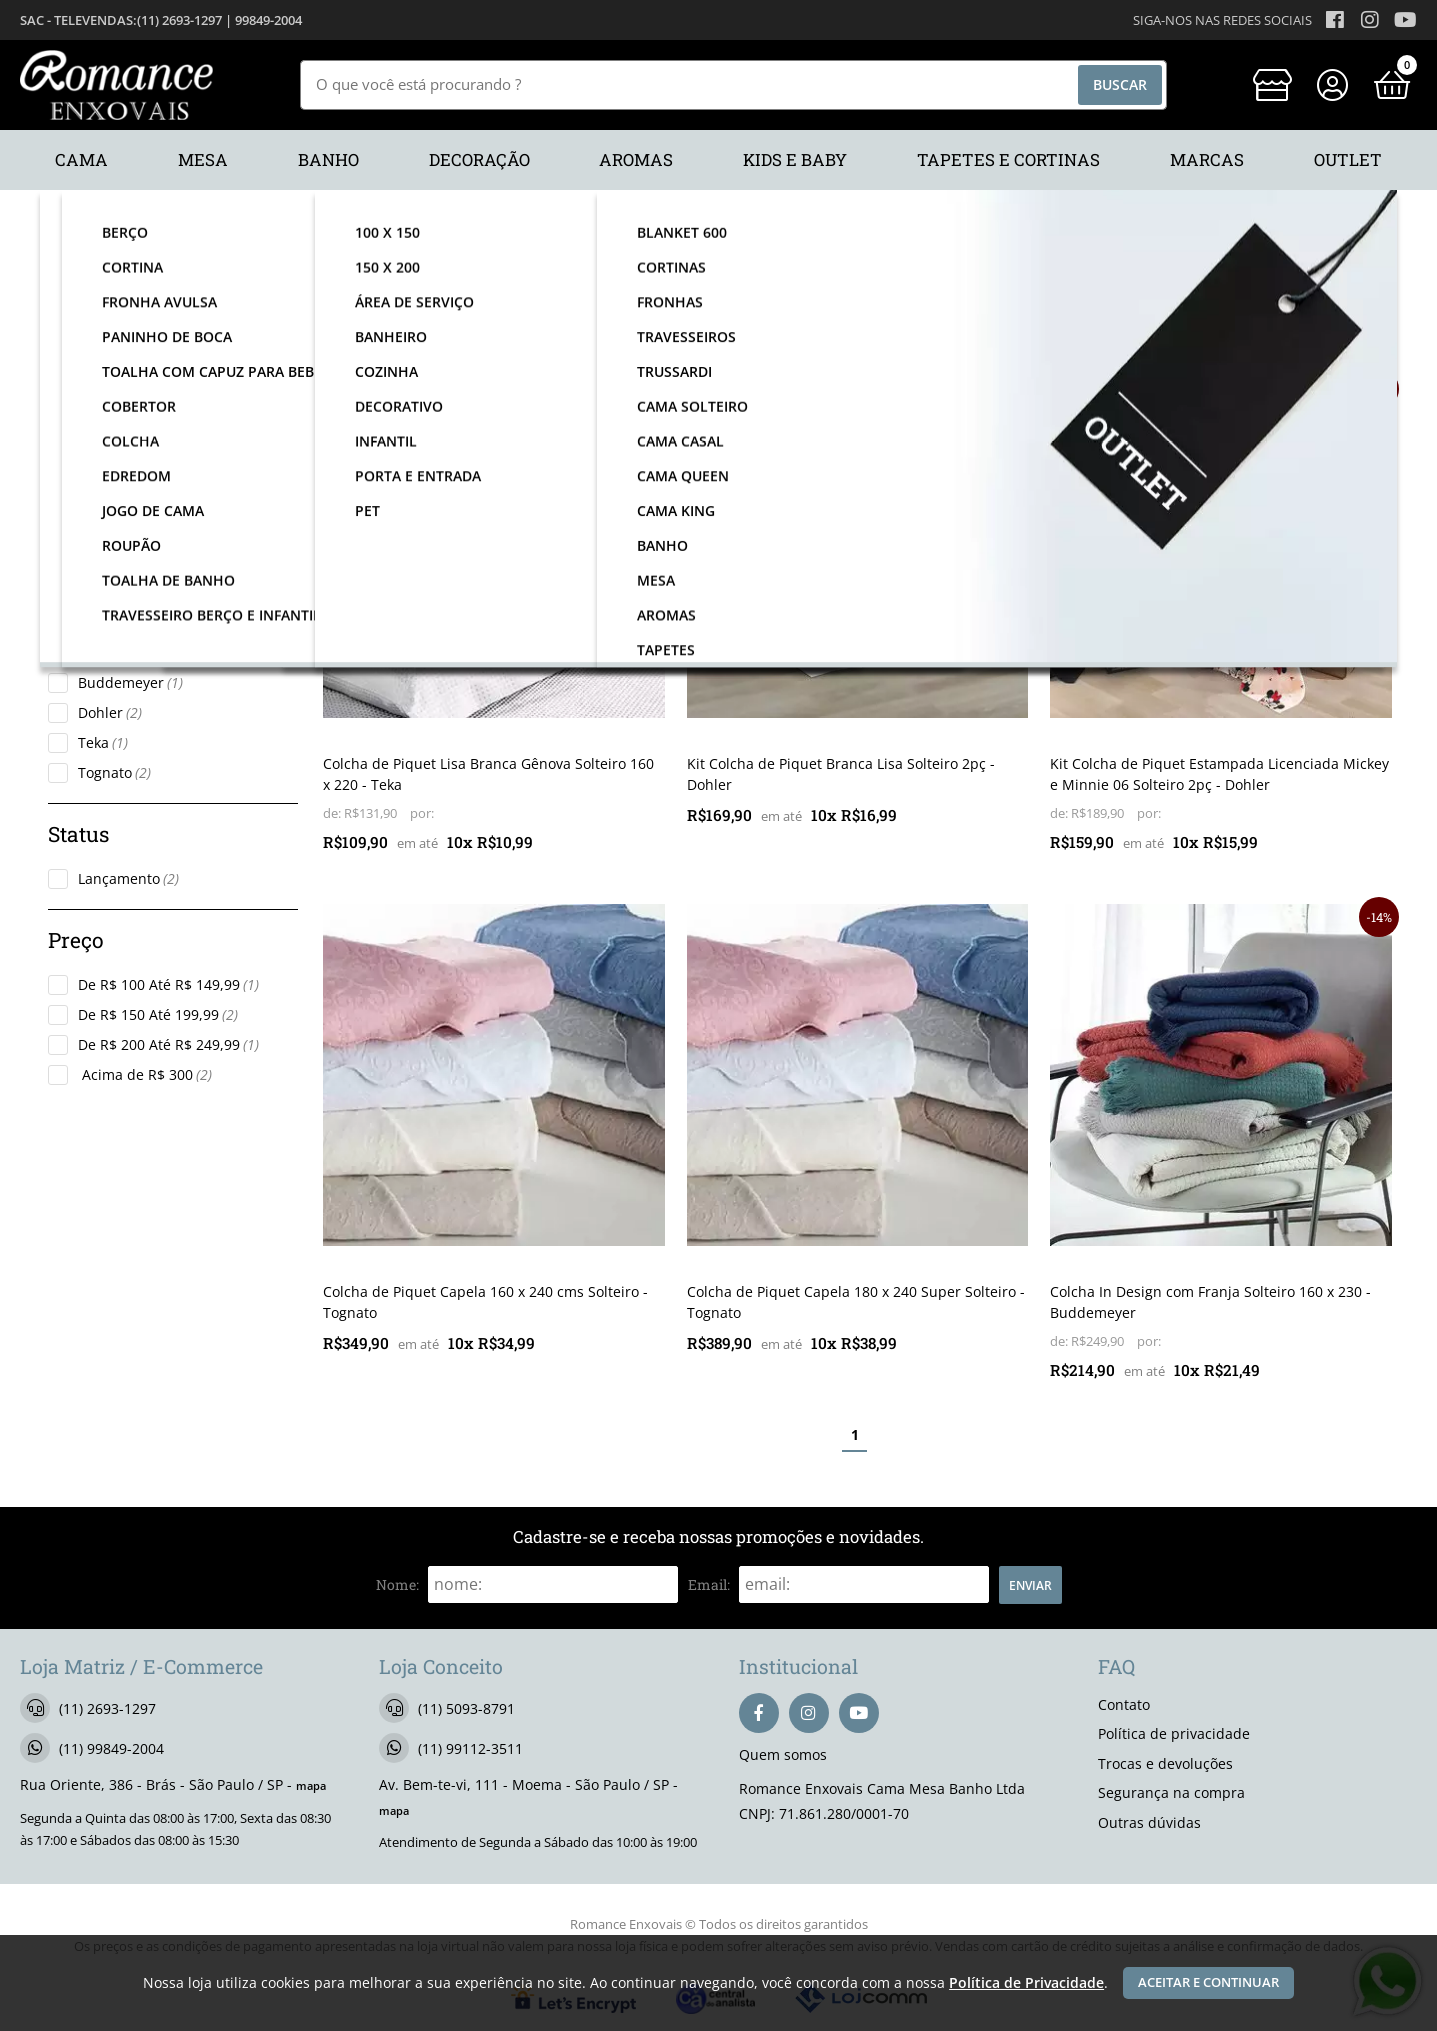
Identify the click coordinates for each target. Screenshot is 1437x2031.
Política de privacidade (1174, 1733)
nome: (397, 1584)
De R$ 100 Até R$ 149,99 (168, 984)
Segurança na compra (1171, 1792)
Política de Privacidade (1026, 1982)
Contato (1124, 1704)
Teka (103, 742)
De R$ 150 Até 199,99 (158, 1014)
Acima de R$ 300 (145, 1074)
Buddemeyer (130, 682)
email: (709, 1584)
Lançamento (128, 878)
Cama (106, 410)
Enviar (1030, 1585)
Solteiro (113, 576)
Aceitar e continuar (1208, 1982)
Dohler (110, 712)
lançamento (370, 391)
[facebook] (759, 1713)
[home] (116, 85)
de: (333, 813)
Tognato (114, 772)
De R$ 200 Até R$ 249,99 (168, 1044)
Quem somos (783, 1754)
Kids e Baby (126, 440)
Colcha (110, 546)
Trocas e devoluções (1165, 1763)
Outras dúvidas (1149, 1822)
